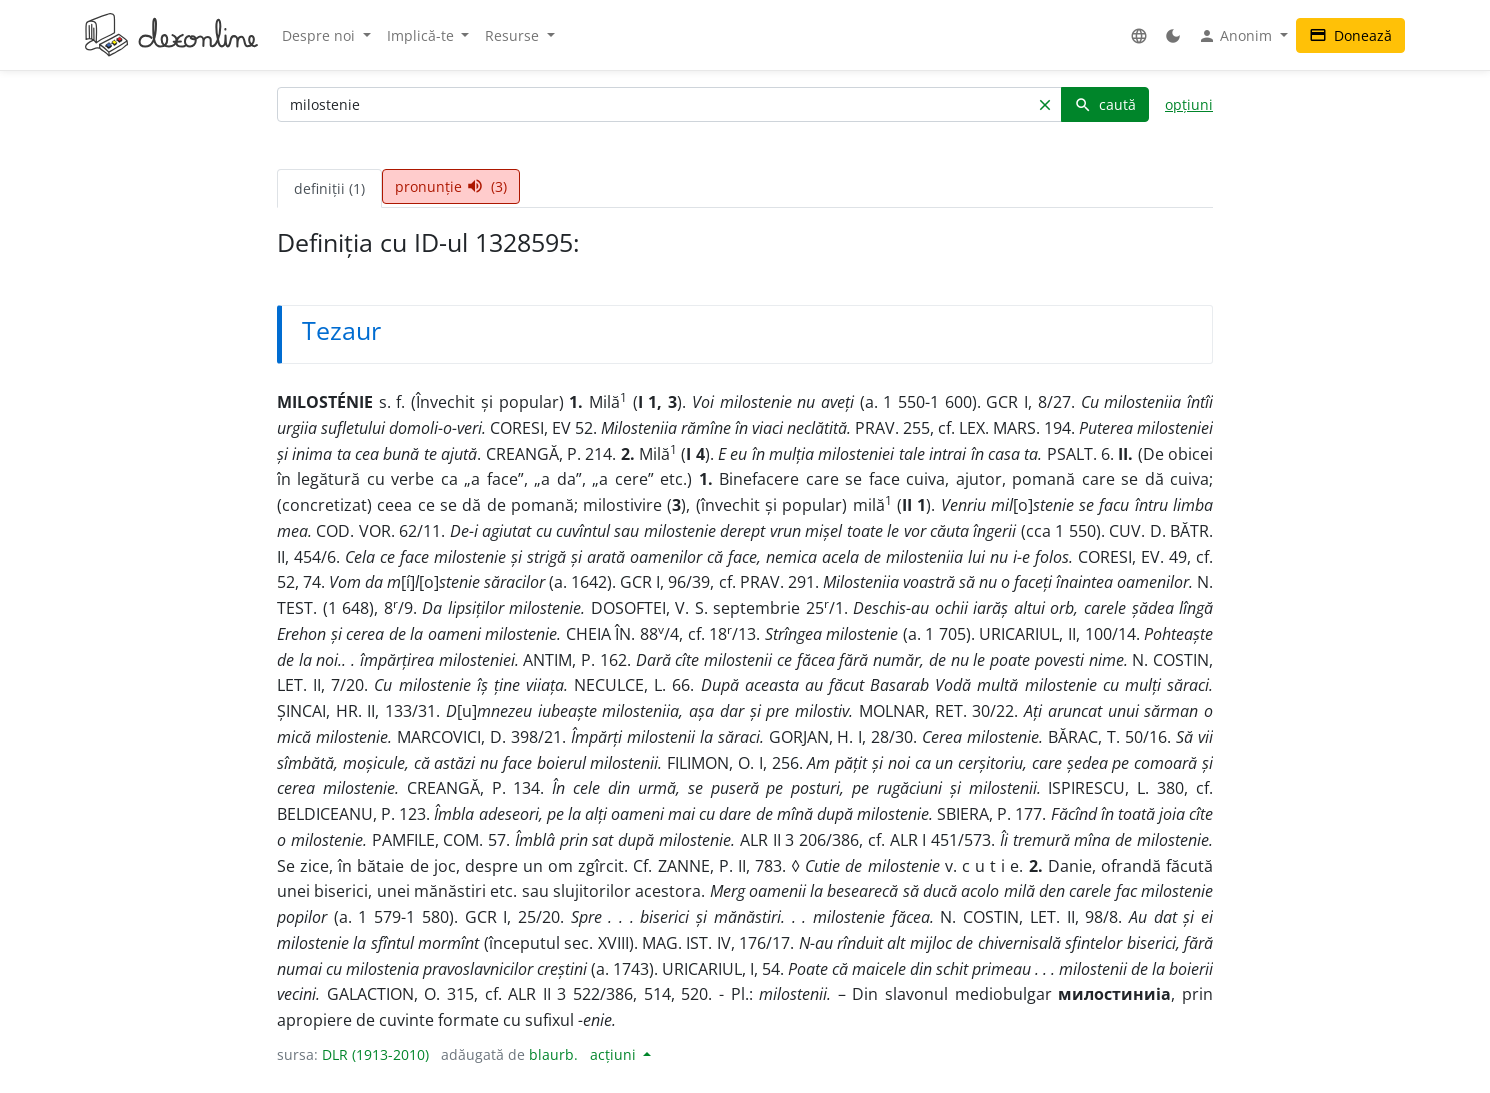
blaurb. (553, 1054)
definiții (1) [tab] (329, 188)
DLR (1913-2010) (375, 1054)
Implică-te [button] (422, 35)
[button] (1139, 35)
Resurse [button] (514, 35)
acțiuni (615, 1054)
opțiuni (1189, 104)
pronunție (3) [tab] (451, 186)
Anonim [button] (1237, 36)
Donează (1350, 35)
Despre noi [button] (320, 35)
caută (1105, 104)
